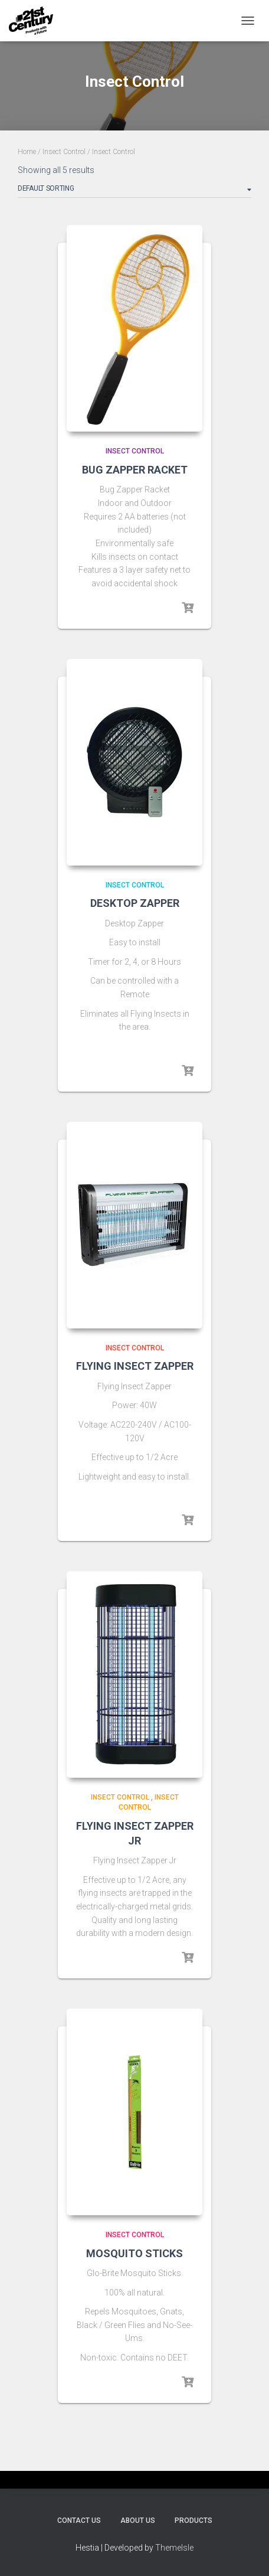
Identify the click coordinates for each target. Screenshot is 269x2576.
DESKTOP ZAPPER (134, 903)
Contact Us (79, 2520)
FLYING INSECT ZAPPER (134, 1366)
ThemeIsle (174, 2547)
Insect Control (64, 152)
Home (27, 152)
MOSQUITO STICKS (134, 2253)
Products (193, 2520)
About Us (137, 2520)
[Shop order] (134, 190)
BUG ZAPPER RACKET (135, 469)
